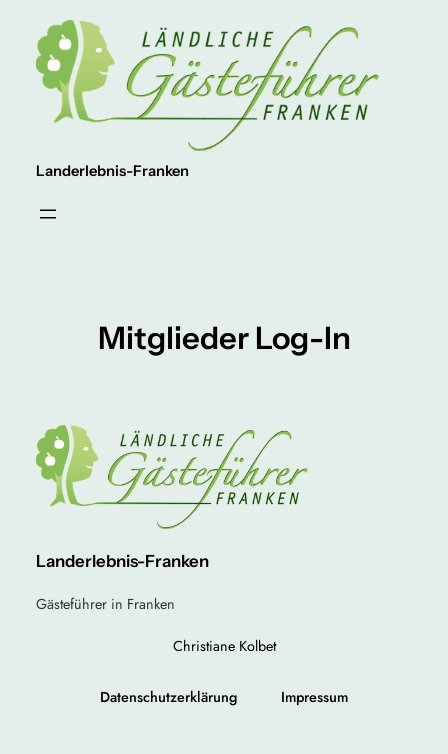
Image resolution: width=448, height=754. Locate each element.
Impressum (314, 697)
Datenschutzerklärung (168, 697)
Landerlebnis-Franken (112, 171)
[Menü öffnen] (48, 214)
